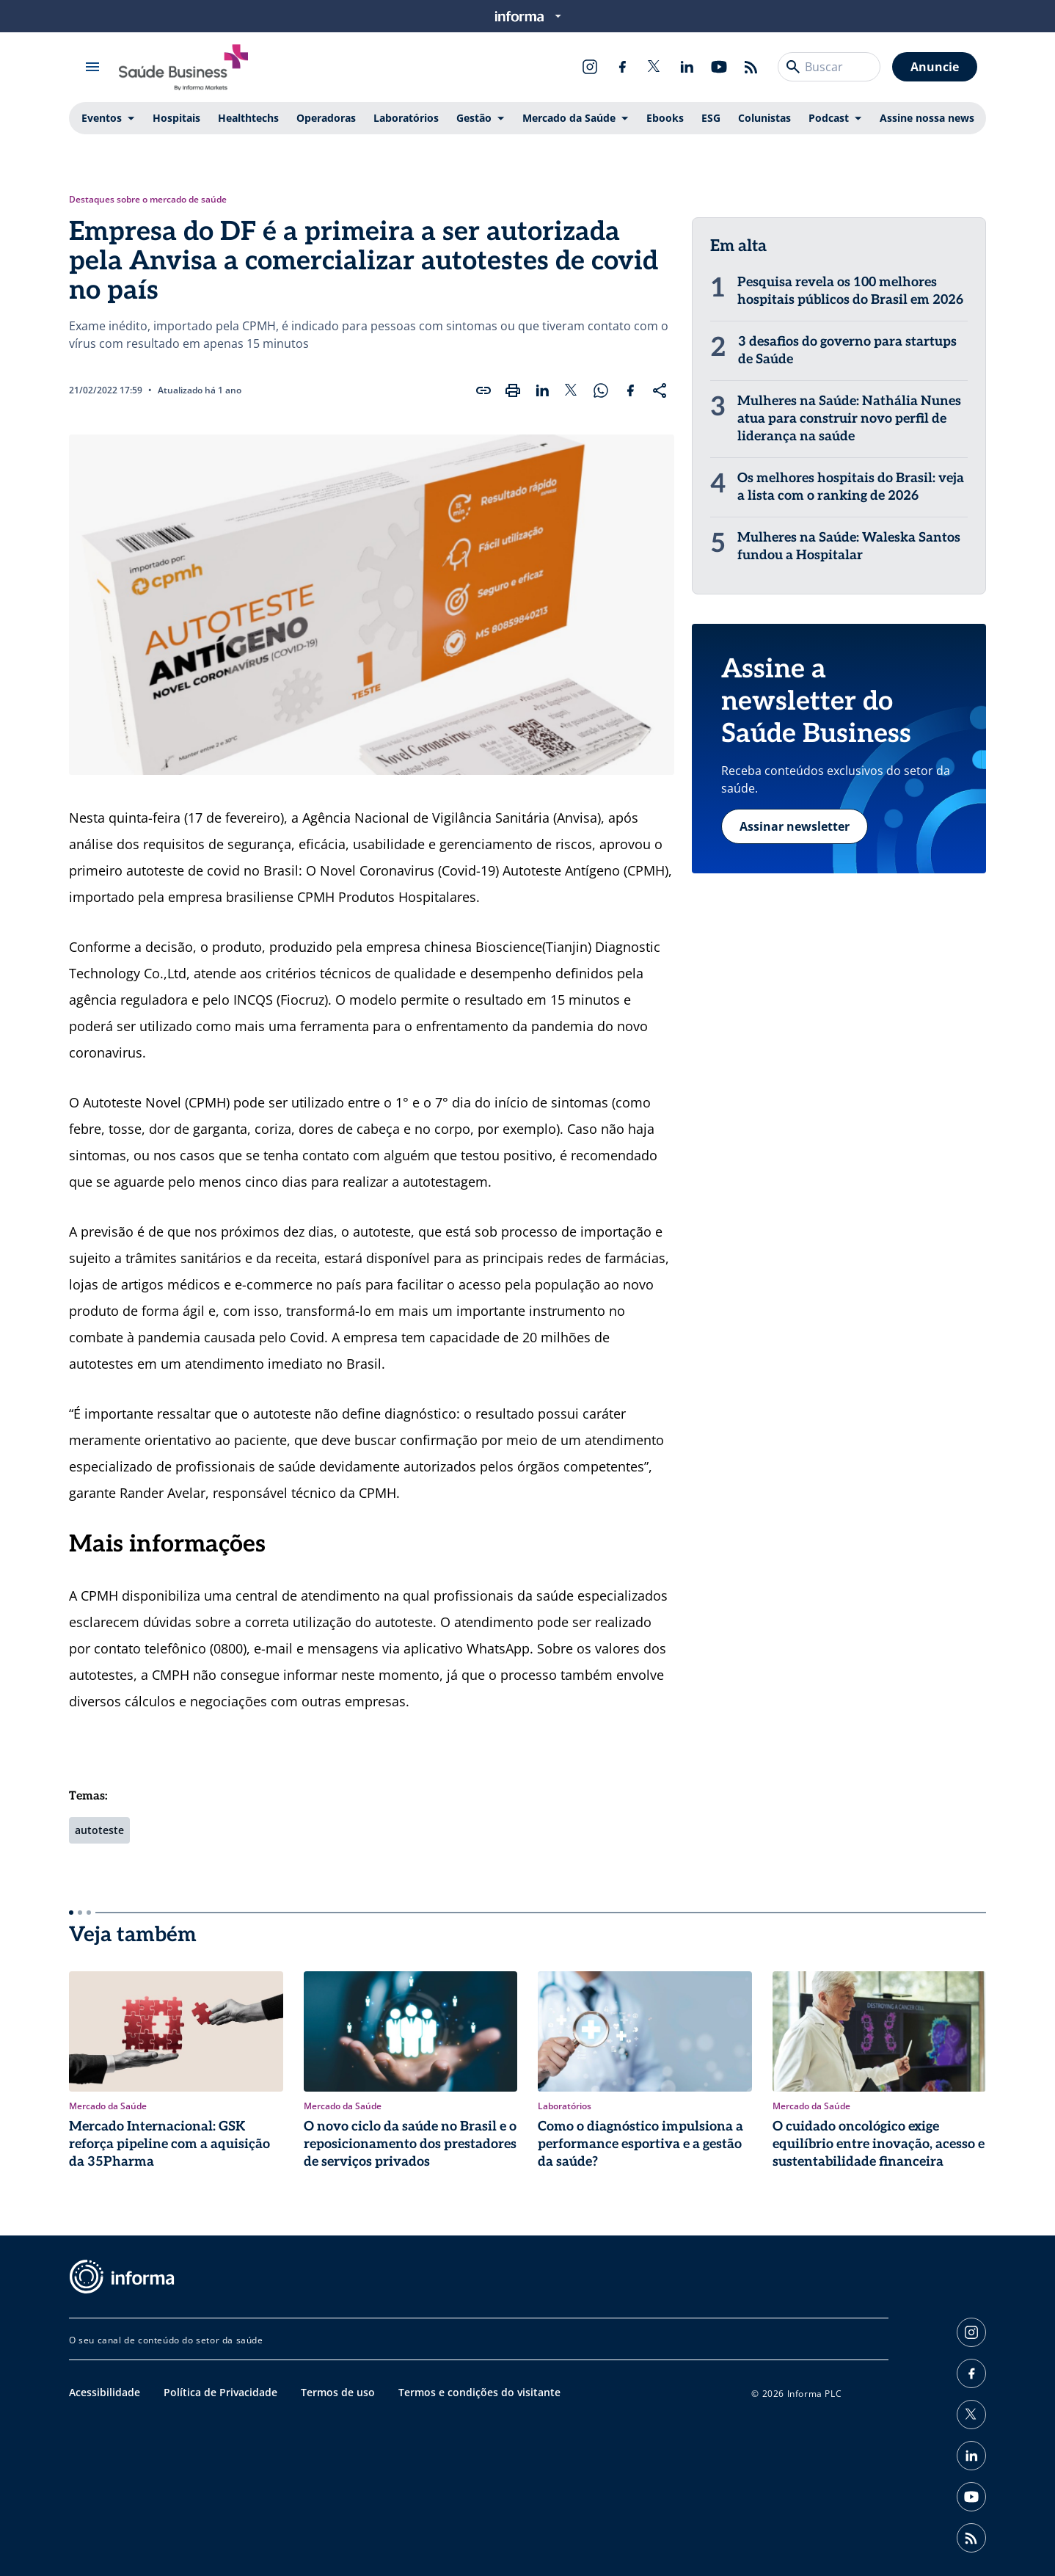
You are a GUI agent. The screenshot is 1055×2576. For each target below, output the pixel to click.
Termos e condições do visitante (479, 2392)
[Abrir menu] (92, 66)
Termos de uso (338, 2392)
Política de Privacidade (220, 2392)
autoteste (99, 1830)
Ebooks (665, 118)
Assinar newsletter (795, 826)
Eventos (101, 118)
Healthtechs (248, 118)
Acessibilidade (104, 2392)
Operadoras (326, 118)
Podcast (828, 118)
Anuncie (934, 67)
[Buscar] (793, 66)
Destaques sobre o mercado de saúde (148, 199)
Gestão (474, 118)
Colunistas (764, 118)
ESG (710, 118)
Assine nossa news (927, 118)
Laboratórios (406, 118)
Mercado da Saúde (569, 118)
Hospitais (176, 118)
